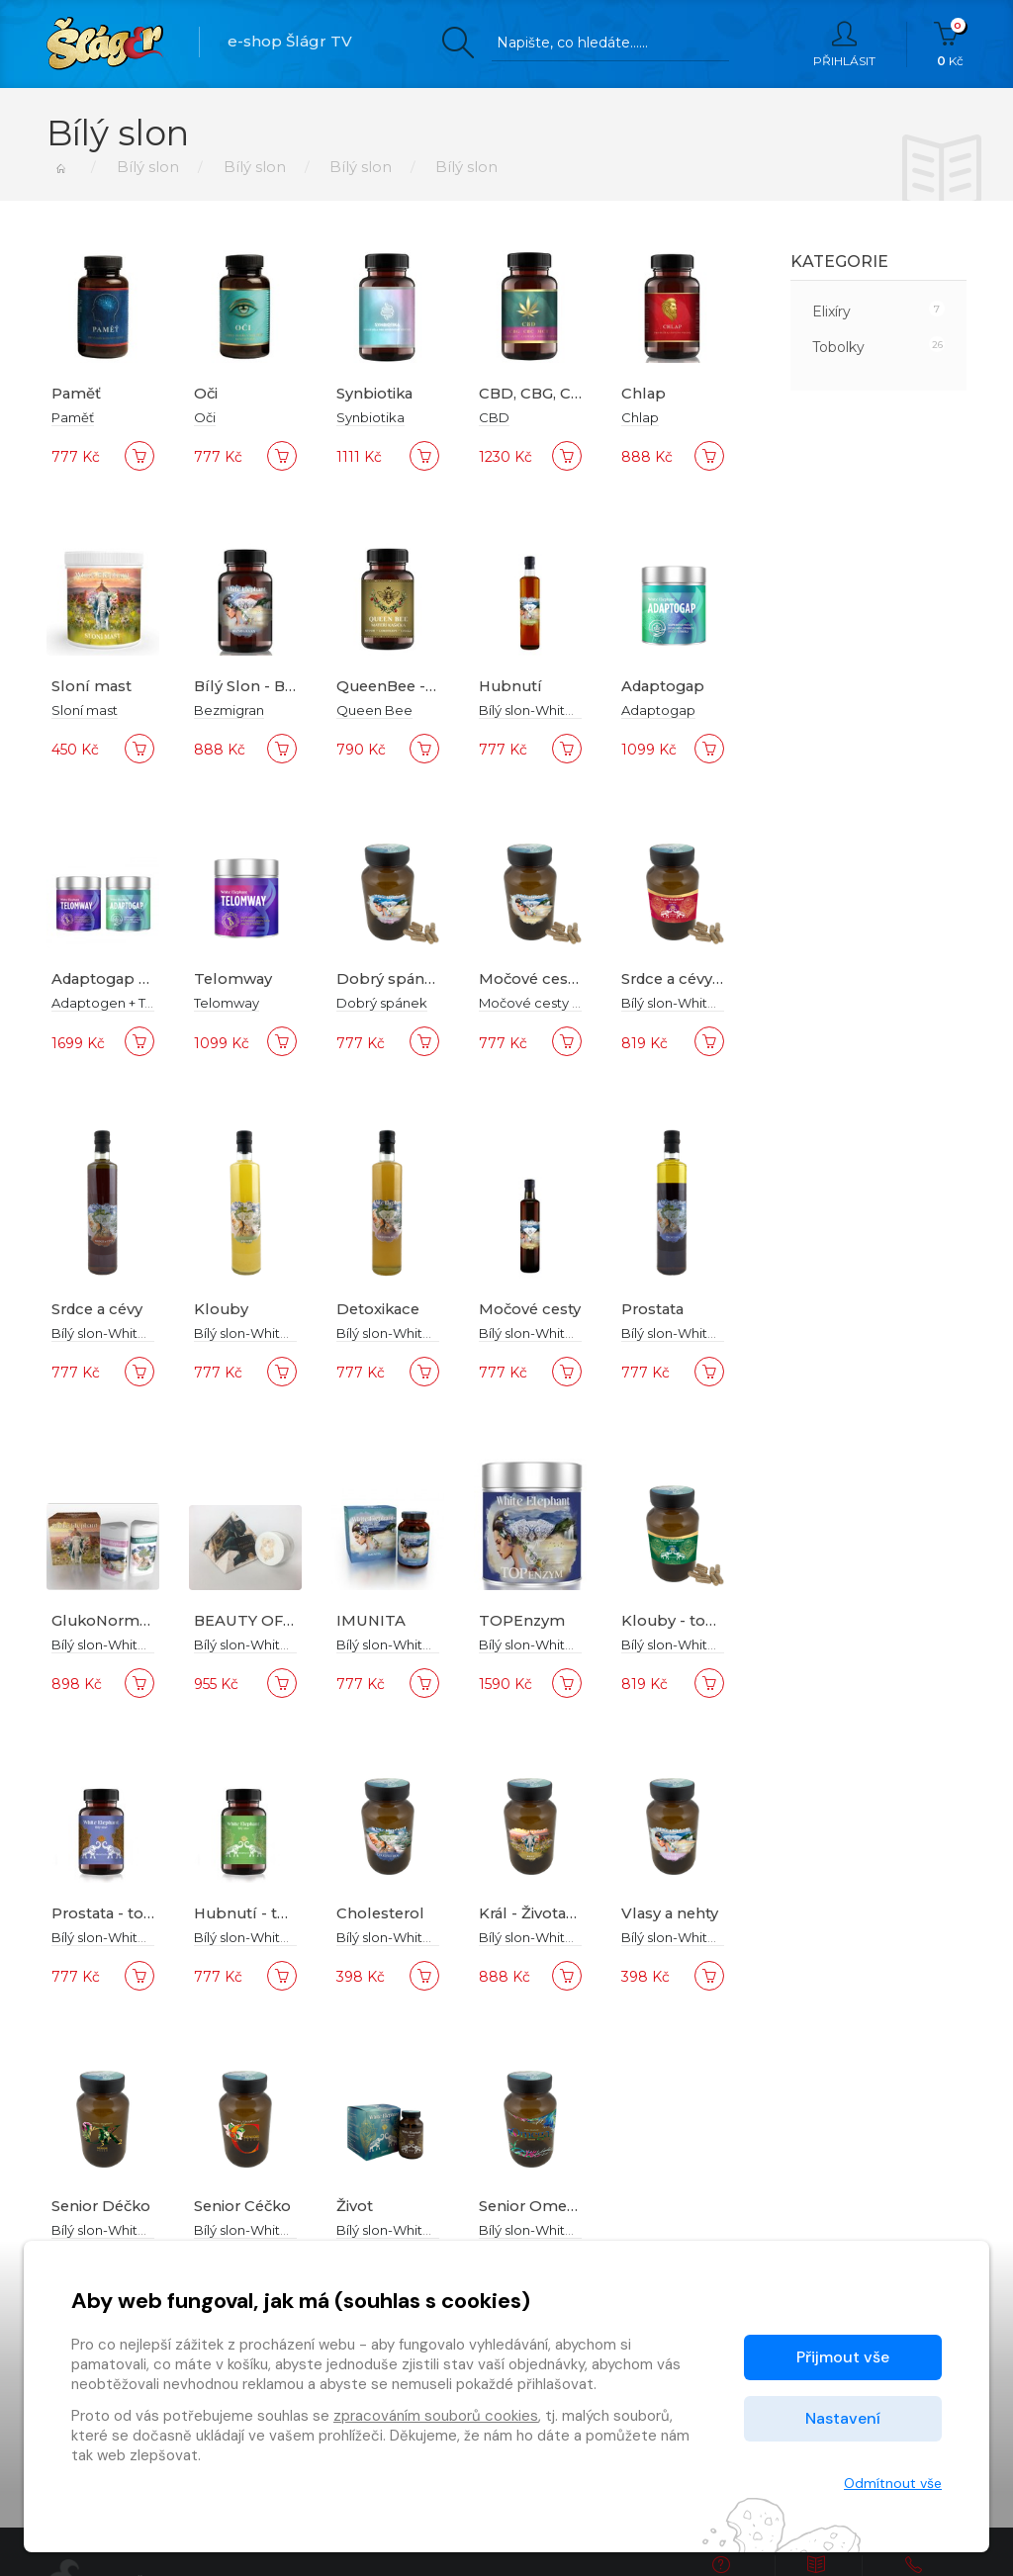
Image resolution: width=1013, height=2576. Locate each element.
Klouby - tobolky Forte (708, 1620)
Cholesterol (381, 1913)
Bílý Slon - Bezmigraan (281, 685)
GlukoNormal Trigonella (146, 1620)
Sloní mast (92, 685)
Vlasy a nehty (671, 1913)
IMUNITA (371, 1620)
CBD (494, 417)
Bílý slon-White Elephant (556, 710)
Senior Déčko (103, 2205)
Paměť (76, 393)
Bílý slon (145, 166)
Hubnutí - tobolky (263, 1913)
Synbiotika (375, 393)
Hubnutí (512, 685)
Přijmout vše (842, 2357)
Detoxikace (379, 1308)
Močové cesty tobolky (563, 978)
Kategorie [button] (839, 261)
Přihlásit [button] (844, 44)
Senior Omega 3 (540, 2205)
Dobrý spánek (391, 978)
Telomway (234, 978)
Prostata (654, 1308)
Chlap (644, 393)
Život (354, 2205)
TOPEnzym (522, 1620)
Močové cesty (531, 1308)
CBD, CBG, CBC (537, 393)
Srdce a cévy (99, 1308)
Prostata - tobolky (120, 1913)
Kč (950, 44)
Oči (206, 393)
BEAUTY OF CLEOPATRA (289, 1620)
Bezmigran (229, 710)
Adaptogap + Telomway (143, 978)
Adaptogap (665, 685)
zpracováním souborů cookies (435, 2416)
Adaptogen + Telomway (127, 1003)
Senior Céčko (245, 2205)
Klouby (221, 1308)
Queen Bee (374, 710)
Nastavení (842, 2418)
